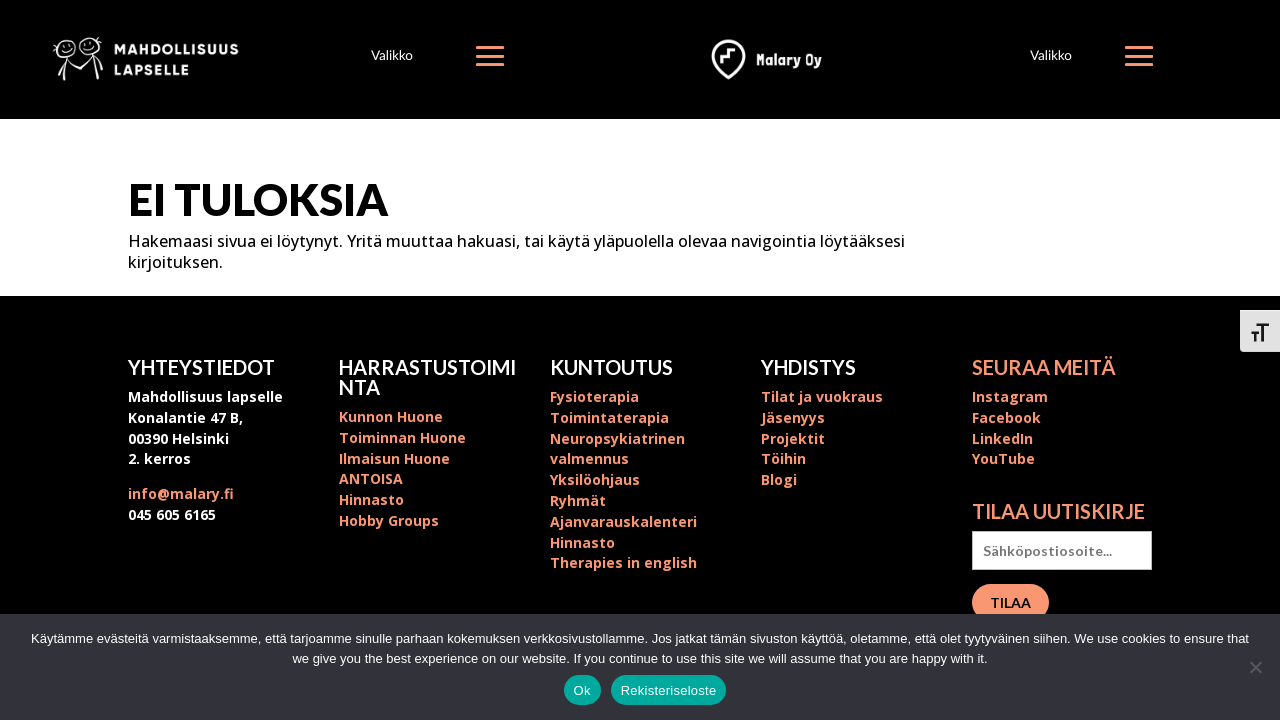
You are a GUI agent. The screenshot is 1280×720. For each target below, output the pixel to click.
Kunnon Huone (391, 416)
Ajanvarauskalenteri (623, 521)
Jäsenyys (793, 417)
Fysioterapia (594, 396)
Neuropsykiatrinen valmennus (617, 449)
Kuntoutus (611, 367)
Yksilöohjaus (595, 479)
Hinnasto (371, 499)
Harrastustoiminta (427, 377)
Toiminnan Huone (402, 437)
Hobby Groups (389, 520)
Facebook (1006, 417)
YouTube (1003, 458)
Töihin (783, 458)
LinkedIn (1002, 438)
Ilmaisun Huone (394, 458)
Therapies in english (623, 562)
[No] (1255, 667)
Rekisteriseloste (669, 690)
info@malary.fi (181, 493)
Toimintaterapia (609, 417)
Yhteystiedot (201, 367)
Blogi (779, 479)
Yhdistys (808, 367)
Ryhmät (578, 500)
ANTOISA (371, 478)
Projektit (793, 438)
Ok (582, 690)
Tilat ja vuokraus (822, 396)
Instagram (1010, 396)
